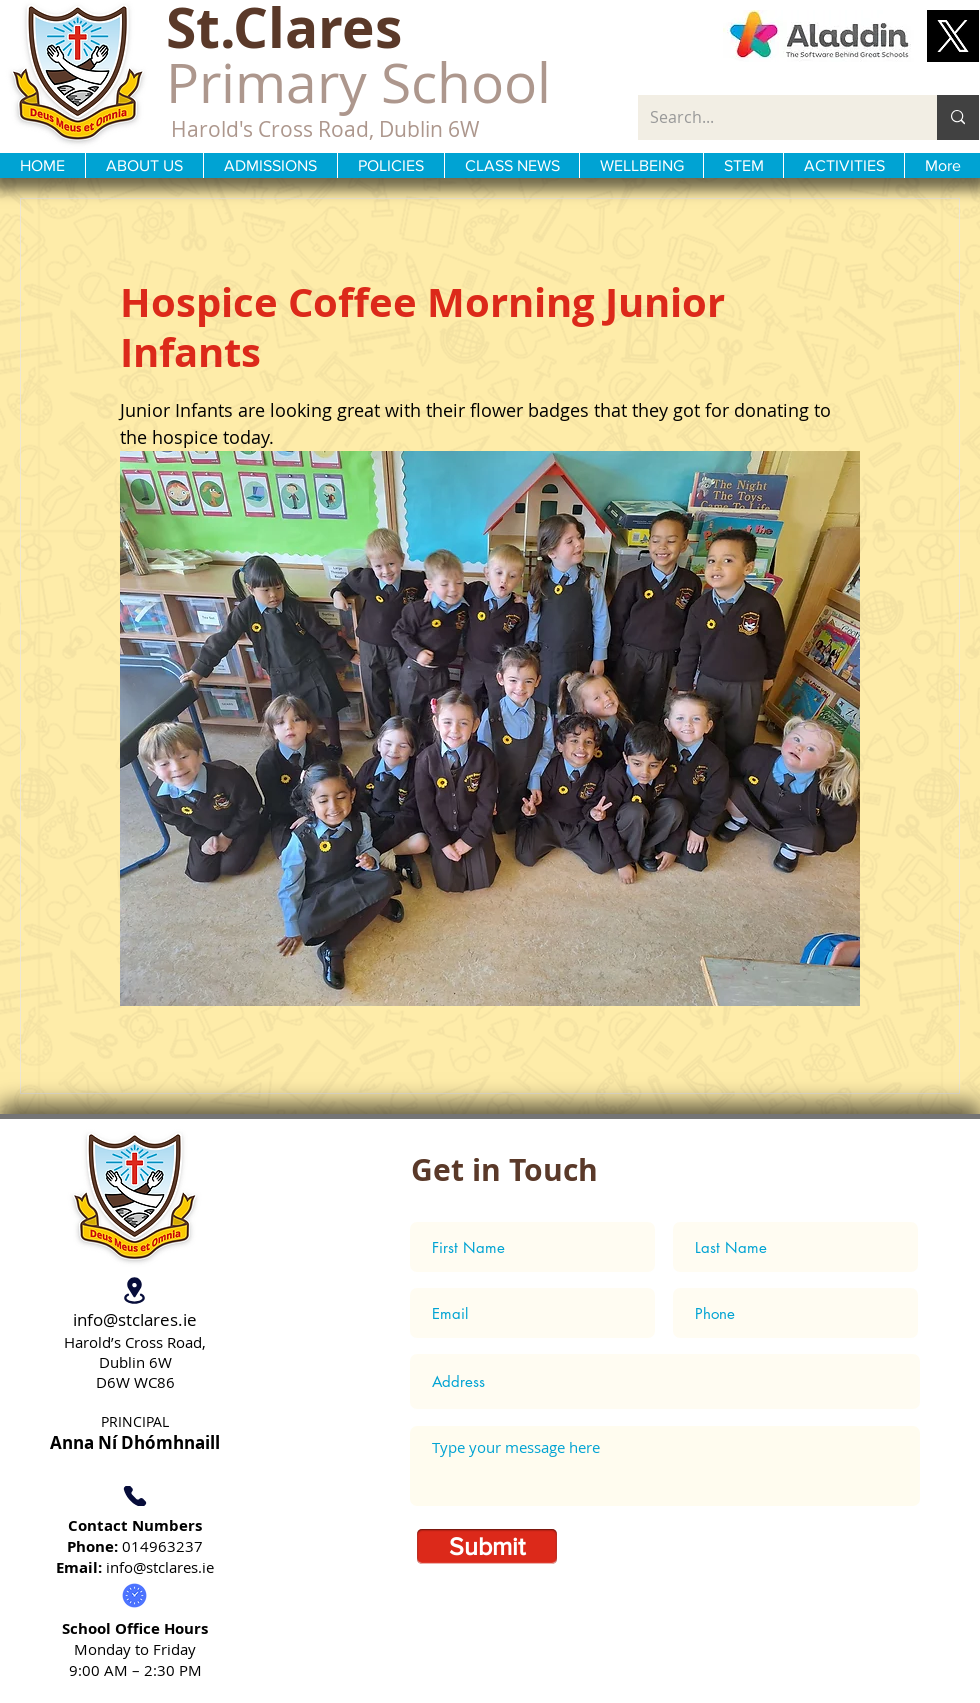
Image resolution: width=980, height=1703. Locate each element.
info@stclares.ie (135, 1319)
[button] (953, 36)
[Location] (134, 1290)
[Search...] (772, 117)
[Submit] (487, 1546)
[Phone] (134, 1496)
